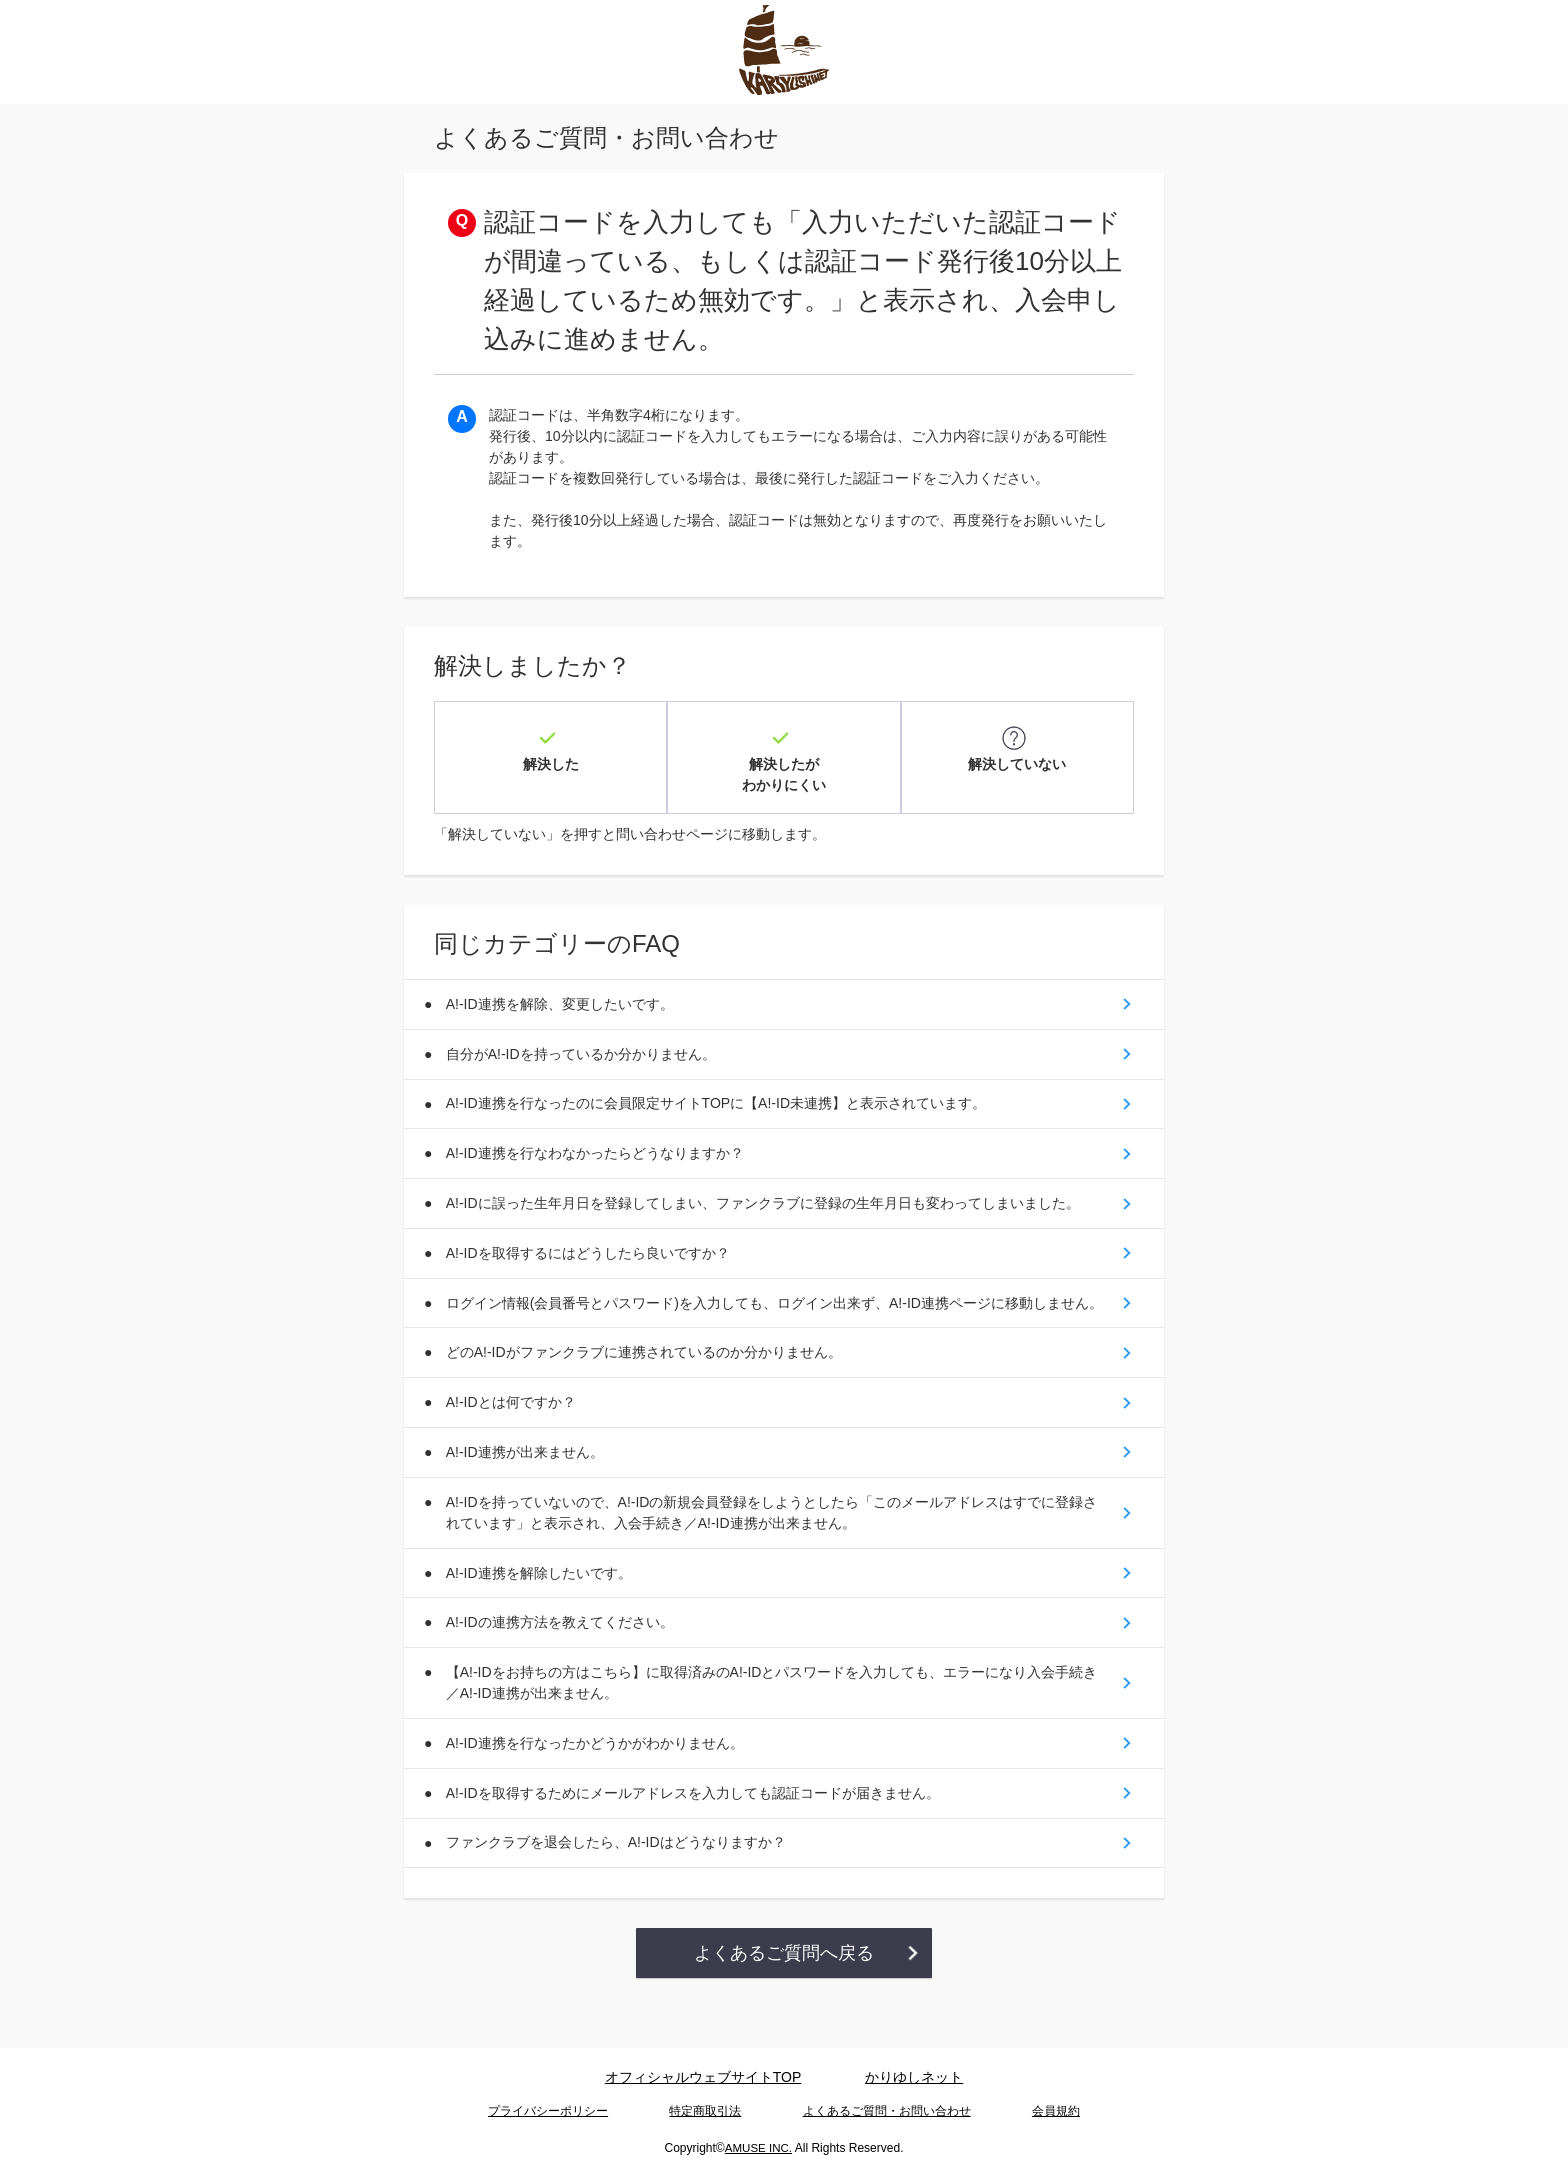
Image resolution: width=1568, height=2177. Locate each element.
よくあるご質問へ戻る (784, 1994)
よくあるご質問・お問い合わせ (887, 2113)
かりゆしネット (914, 2080)
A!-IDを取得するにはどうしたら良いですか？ (591, 1247)
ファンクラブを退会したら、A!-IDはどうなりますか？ (619, 1882)
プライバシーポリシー (548, 2113)
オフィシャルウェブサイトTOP (703, 2080)
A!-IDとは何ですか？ (514, 1424)
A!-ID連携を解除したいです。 (542, 1601)
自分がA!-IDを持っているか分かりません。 (584, 1039)
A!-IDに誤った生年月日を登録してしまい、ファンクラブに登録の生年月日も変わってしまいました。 (766, 1195)
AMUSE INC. (758, 2148)
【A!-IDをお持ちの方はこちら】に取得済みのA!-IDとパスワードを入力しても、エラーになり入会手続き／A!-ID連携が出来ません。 (775, 1715)
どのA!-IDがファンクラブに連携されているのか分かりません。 (647, 1372)
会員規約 (1056, 2113)
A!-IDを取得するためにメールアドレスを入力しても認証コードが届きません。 (696, 1830)
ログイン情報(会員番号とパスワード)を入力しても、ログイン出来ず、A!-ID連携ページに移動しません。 (763, 1309)
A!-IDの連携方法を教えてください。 (563, 1653)
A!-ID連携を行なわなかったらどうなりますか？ (598, 1143)
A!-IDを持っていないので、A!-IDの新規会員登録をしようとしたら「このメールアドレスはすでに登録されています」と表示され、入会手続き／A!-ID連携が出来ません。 (775, 1538)
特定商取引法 (705, 2113)
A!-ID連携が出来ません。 (528, 1476)
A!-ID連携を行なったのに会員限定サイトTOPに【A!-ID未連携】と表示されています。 (719, 1091)
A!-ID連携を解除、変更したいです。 (563, 987)
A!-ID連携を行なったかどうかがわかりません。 (598, 1778)
